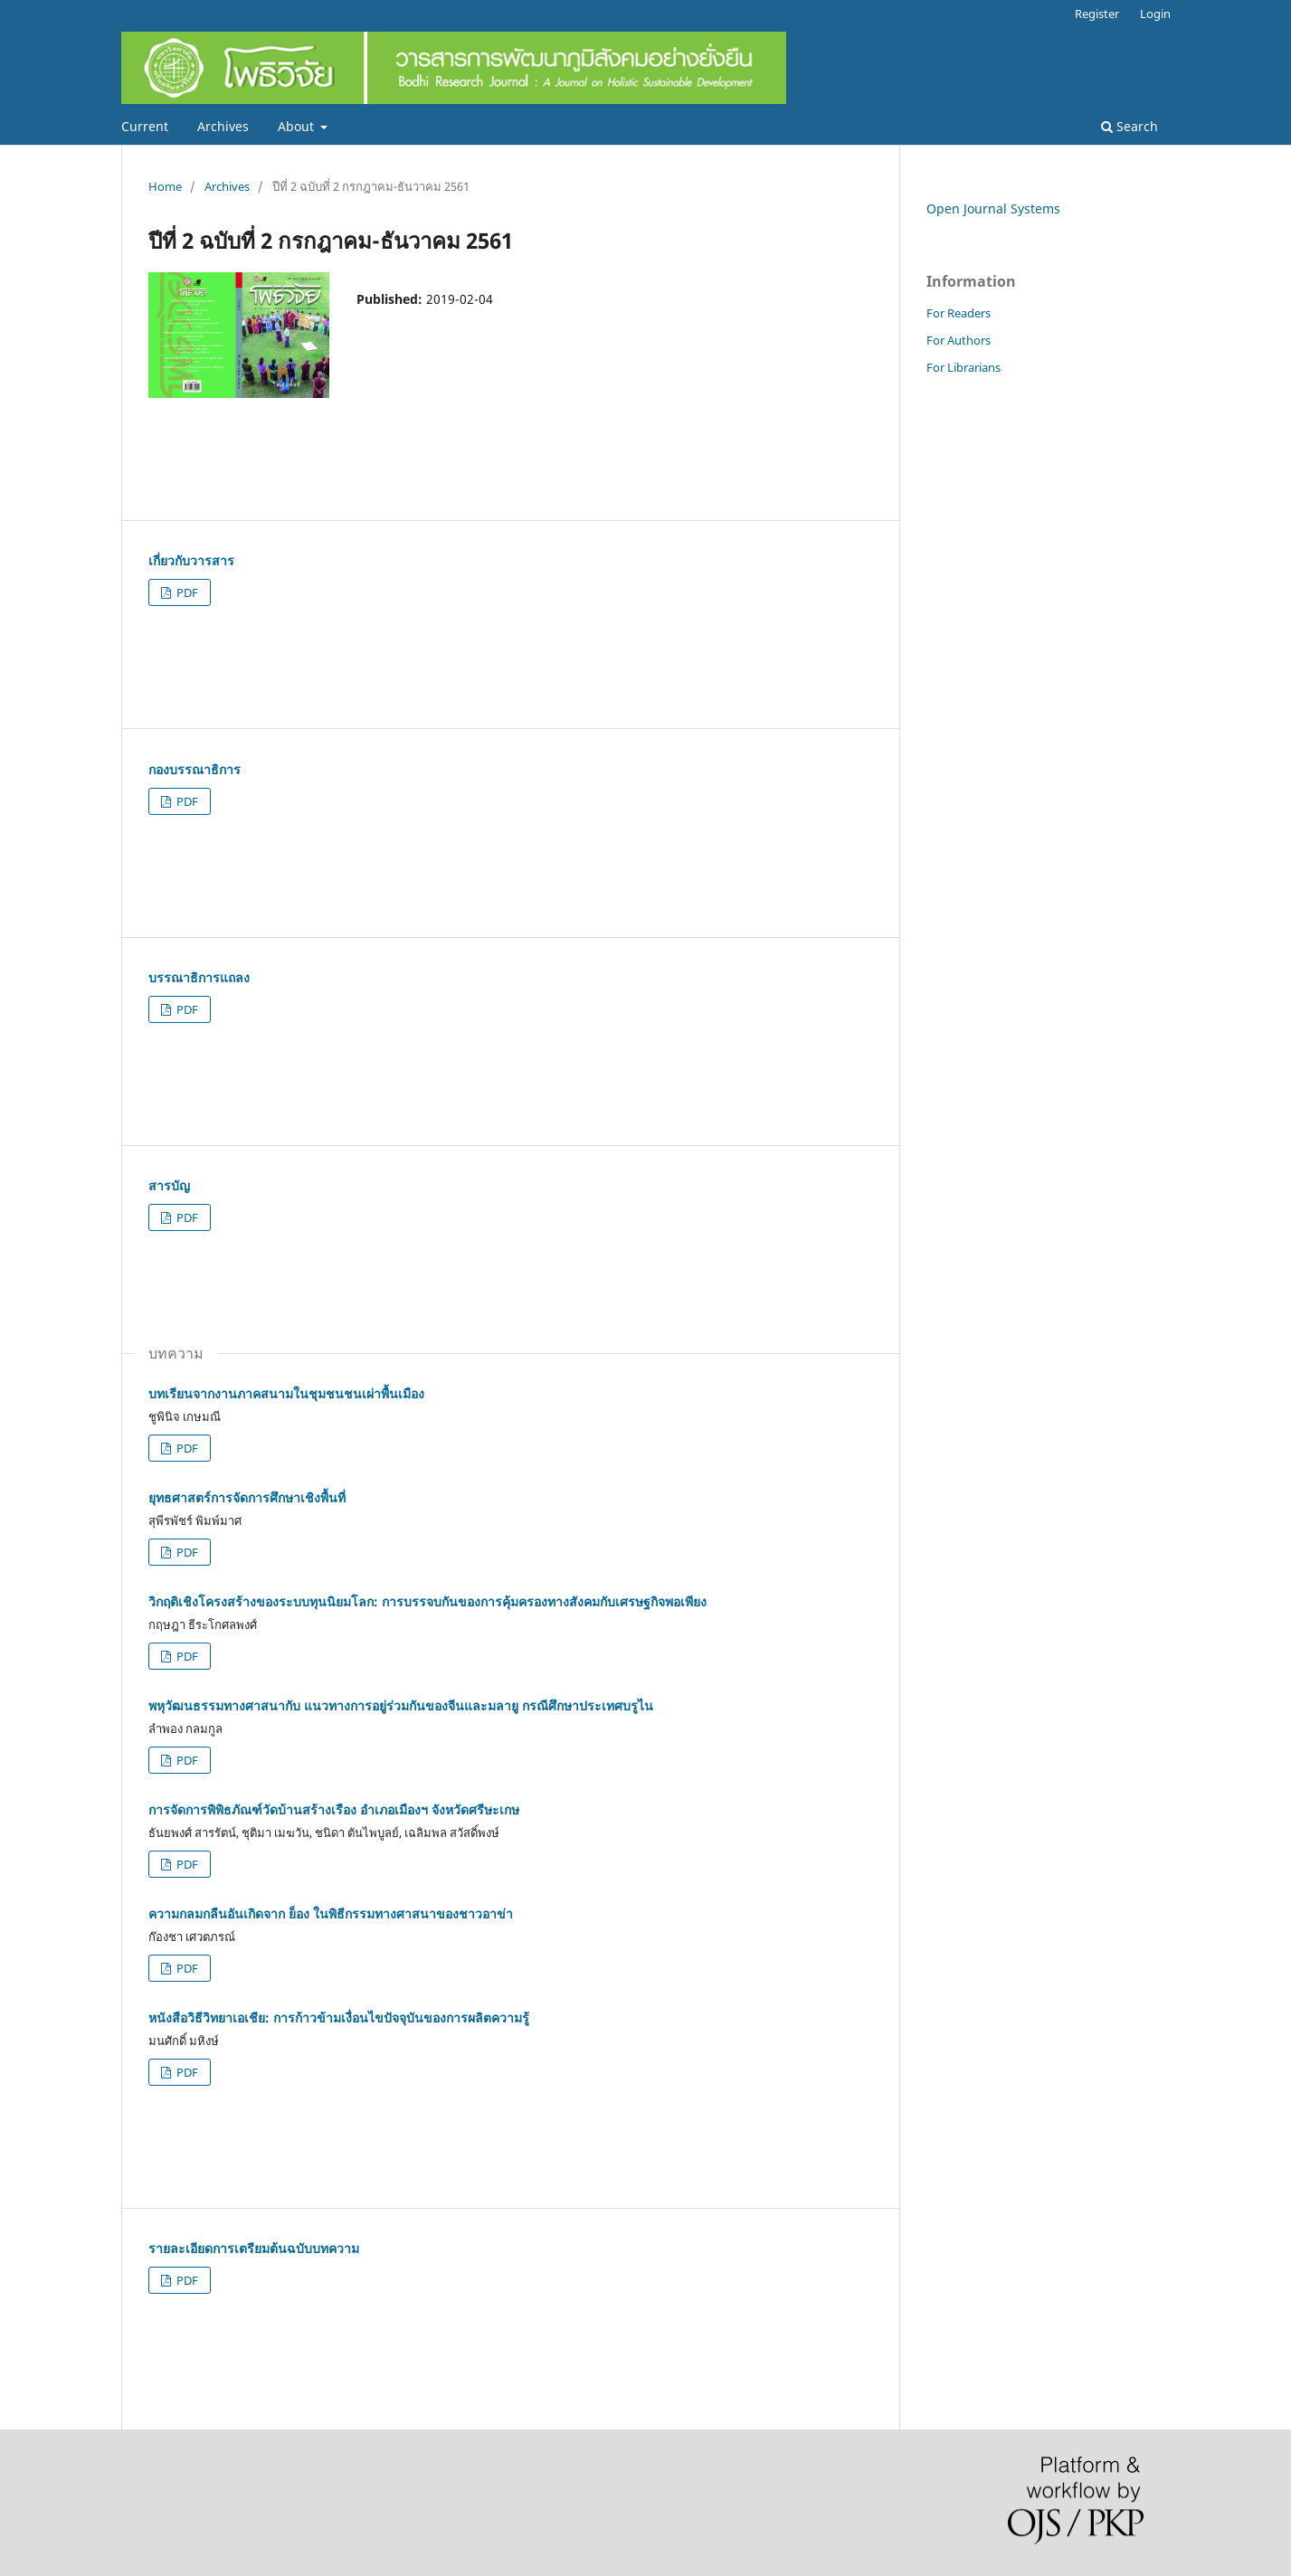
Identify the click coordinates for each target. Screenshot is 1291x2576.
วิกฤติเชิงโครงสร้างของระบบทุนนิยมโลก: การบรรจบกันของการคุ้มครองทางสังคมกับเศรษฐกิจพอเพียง (427, 1601)
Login (1155, 13)
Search (1129, 126)
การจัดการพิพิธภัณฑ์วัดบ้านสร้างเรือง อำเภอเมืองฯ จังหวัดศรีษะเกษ (333, 1809)
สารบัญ (169, 1185)
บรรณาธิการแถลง (199, 977)
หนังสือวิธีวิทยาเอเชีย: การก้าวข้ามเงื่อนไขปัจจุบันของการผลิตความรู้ (338, 2017)
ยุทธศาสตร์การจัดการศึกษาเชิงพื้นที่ (247, 1497)
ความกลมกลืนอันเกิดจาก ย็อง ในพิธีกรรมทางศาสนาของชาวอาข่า (330, 1913)
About (298, 126)
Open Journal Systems (993, 208)
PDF (186, 592)
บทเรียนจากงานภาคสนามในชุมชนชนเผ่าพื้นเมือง (286, 1393)
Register (1097, 13)
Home (165, 186)
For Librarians (963, 367)
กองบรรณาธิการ (194, 769)
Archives (223, 126)
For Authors (958, 340)
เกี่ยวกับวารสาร (191, 560)
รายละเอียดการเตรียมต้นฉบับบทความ (253, 2248)
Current (144, 126)
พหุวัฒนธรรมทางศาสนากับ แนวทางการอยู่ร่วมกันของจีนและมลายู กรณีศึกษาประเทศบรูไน (400, 1705)
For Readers (958, 313)
